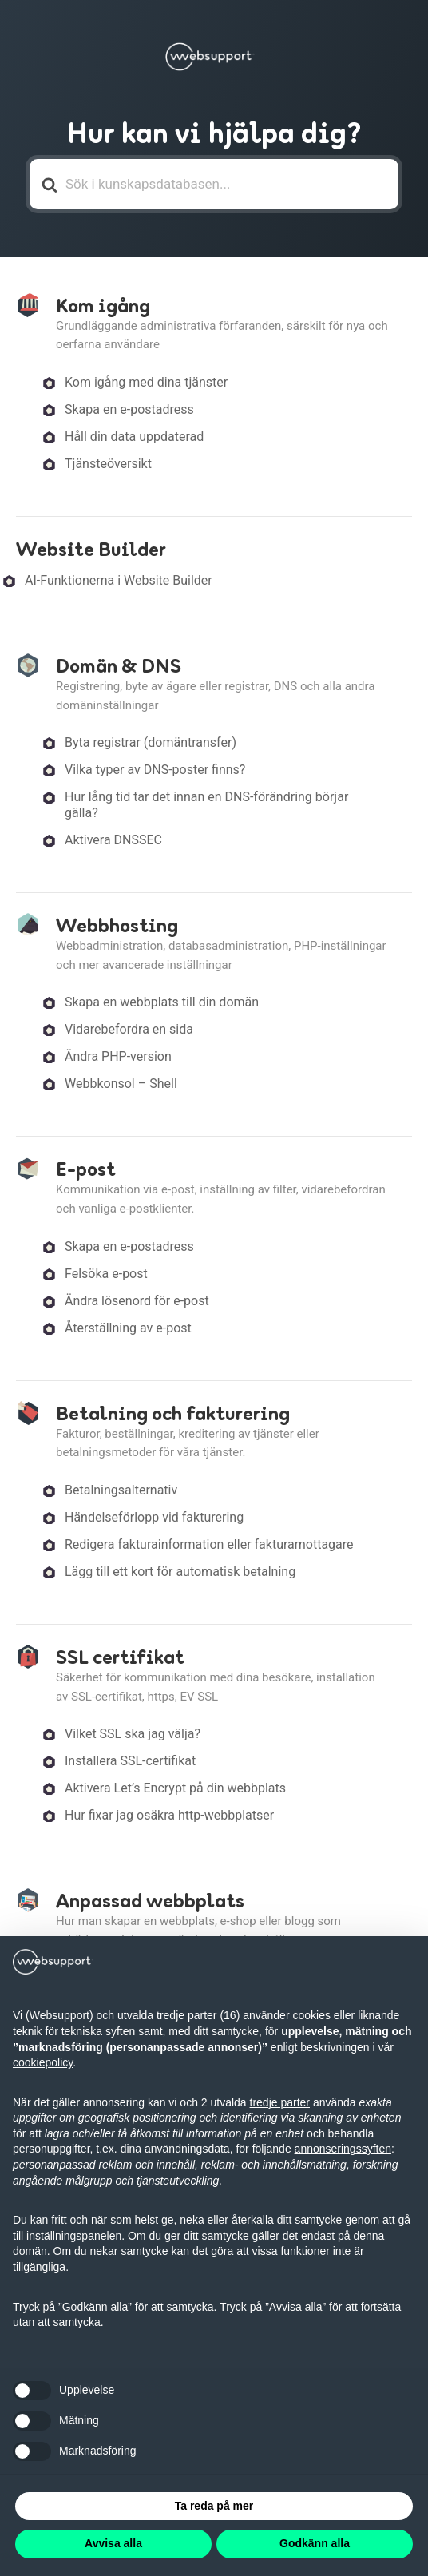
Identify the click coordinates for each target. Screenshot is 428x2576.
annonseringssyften (343, 2148)
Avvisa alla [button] (113, 2543)
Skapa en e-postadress (129, 409)
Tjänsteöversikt (108, 463)
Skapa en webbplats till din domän (162, 1002)
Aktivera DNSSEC (113, 839)
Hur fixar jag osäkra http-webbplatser (169, 1815)
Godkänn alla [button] (314, 2543)
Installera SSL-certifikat (130, 1760)
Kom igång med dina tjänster (146, 382)
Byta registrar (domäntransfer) (150, 742)
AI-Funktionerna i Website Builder (118, 580)
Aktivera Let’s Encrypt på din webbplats (175, 1788)
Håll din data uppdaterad (134, 436)
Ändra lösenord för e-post (137, 1300)
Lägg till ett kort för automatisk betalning (180, 1571)
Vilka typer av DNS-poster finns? (155, 769)
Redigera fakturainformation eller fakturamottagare (209, 1544)
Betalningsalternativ (121, 1490)
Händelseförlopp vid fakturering (154, 1517)
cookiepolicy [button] (43, 2062)
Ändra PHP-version (118, 1056)
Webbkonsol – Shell (121, 1083)
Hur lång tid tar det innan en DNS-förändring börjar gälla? (206, 804)
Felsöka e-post (106, 1273)
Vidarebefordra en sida (129, 1029)
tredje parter (280, 2102)
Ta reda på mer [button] (214, 2505)
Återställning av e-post (128, 1328)
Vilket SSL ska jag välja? (132, 1733)
